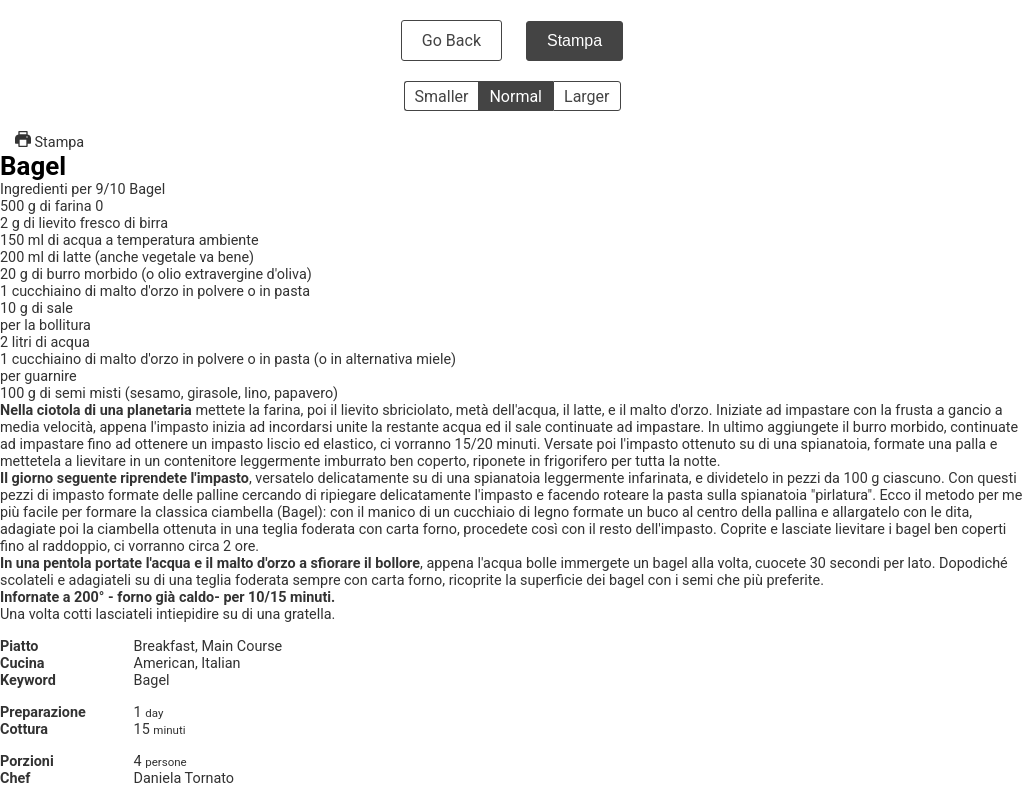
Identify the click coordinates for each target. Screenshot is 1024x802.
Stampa (574, 40)
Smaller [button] (442, 96)
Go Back (451, 40)
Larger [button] (586, 96)
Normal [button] (515, 96)
